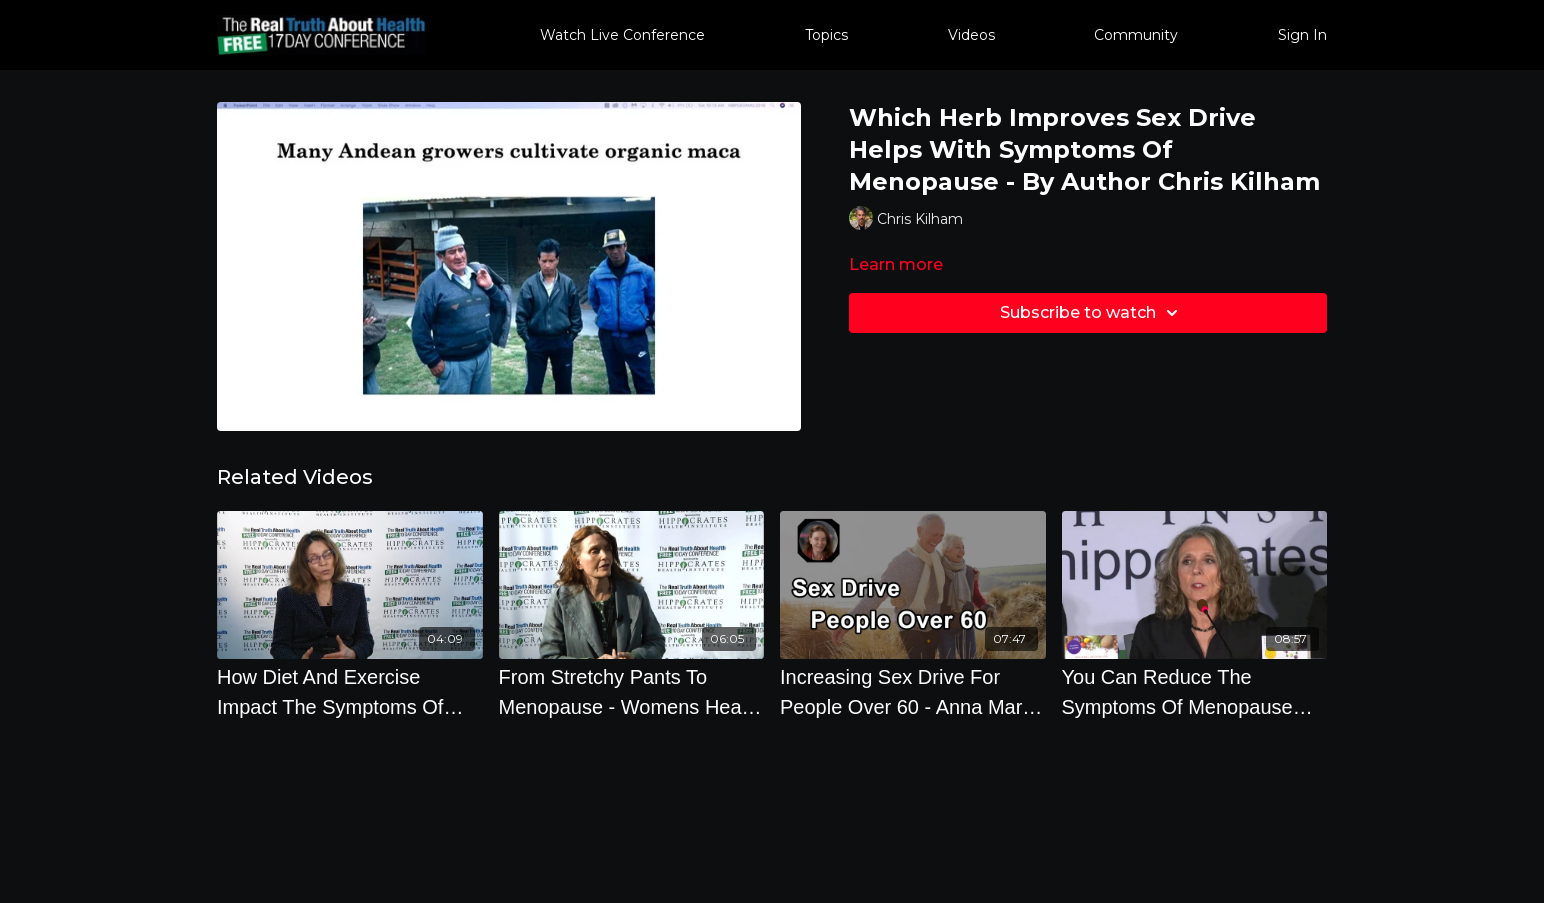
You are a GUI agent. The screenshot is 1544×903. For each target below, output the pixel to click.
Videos (971, 35)
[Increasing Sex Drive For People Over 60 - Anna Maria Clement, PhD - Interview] (913, 692)
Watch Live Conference (622, 35)
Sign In (1302, 35)
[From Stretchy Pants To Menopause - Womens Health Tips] (632, 692)
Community (1136, 35)
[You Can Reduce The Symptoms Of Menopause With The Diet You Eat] (1195, 692)
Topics (826, 35)
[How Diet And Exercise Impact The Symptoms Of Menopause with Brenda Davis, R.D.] (350, 692)
